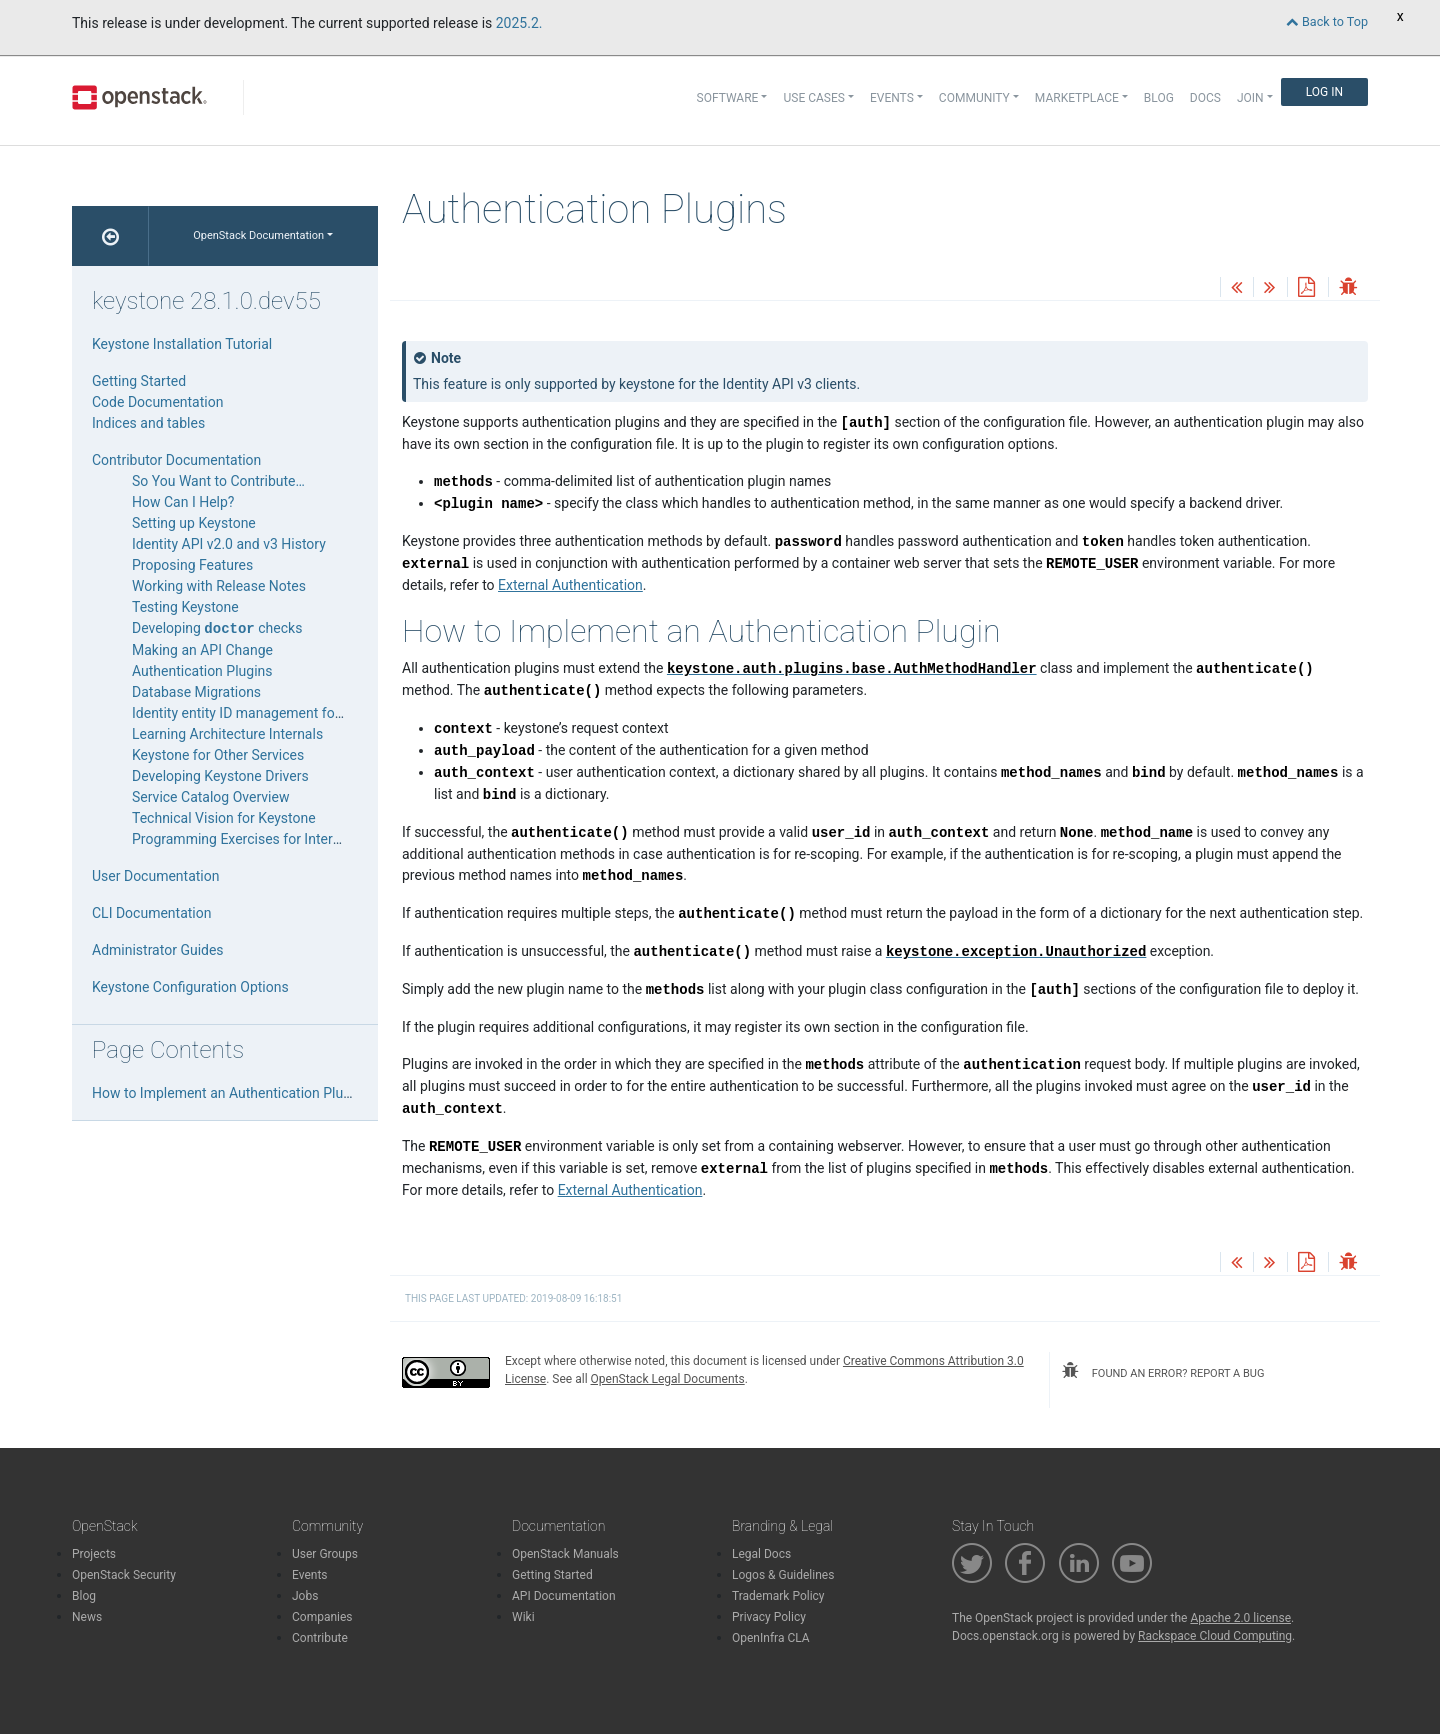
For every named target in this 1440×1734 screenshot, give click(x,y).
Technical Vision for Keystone (224, 818)
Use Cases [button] (813, 98)
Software (728, 98)
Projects (94, 1554)
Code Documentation (157, 402)
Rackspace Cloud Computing (1215, 1636)
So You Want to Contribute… (218, 481)
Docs (1205, 98)
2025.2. (519, 23)
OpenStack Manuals (565, 1554)
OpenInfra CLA (771, 1638)
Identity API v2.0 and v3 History (229, 544)
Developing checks (217, 628)
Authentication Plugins (202, 671)
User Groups (325, 1554)
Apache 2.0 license (1240, 1618)
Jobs (305, 1596)
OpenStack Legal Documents (668, 1379)
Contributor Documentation (176, 460)
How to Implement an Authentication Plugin (227, 1093)
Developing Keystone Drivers (220, 776)
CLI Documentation (151, 913)
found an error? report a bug (1163, 1371)
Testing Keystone (185, 607)
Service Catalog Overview (210, 797)
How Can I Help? (183, 502)
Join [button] (1250, 98)
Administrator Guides (158, 950)
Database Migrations (196, 692)
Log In (1324, 92)
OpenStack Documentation (258, 235)
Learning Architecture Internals (227, 734)
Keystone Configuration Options (190, 987)
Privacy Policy (769, 1617)
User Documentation (156, 876)
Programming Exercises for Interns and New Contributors (309, 839)
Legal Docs (761, 1554)
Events (310, 1575)
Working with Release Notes (219, 586)
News (87, 1617)
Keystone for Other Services (218, 755)
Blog (1159, 98)
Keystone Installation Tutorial (182, 344)
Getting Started (139, 381)
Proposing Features (192, 565)
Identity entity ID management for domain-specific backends (319, 713)
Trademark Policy (778, 1596)
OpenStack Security (124, 1575)
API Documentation (564, 1596)
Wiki (523, 1617)
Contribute (320, 1638)
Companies (322, 1617)
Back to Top (1327, 21)
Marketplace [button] (1077, 98)
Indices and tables (148, 423)
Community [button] (974, 98)
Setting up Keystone (194, 523)
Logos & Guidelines (783, 1575)
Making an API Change (202, 650)
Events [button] (892, 98)
